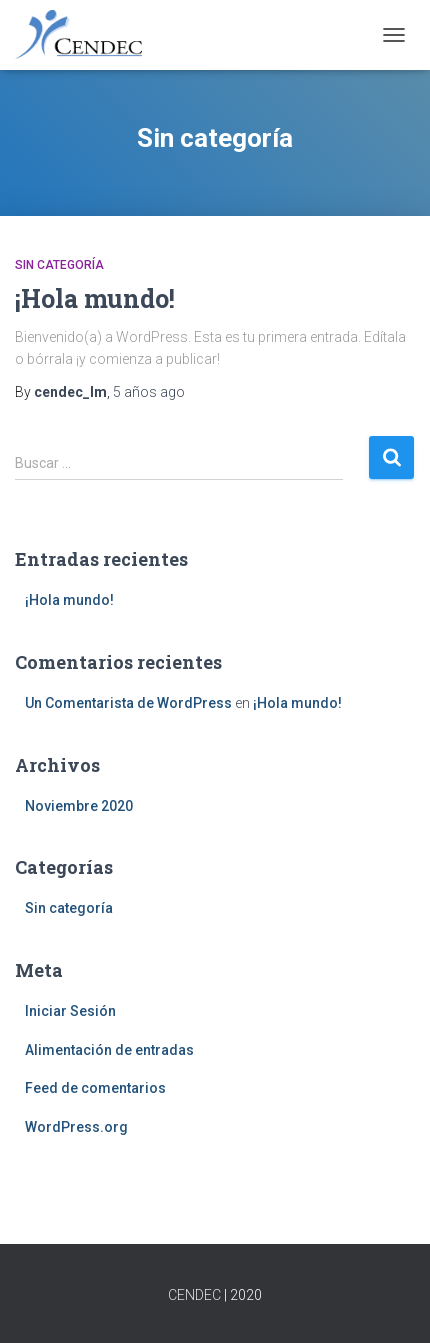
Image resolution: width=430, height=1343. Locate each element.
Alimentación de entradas (109, 1050)
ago (149, 392)
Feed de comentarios (95, 1088)
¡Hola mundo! (95, 298)
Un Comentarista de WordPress (128, 703)
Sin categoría (59, 265)
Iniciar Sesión (70, 1011)
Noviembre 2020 (79, 806)
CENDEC (194, 1295)
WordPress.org (76, 1127)
